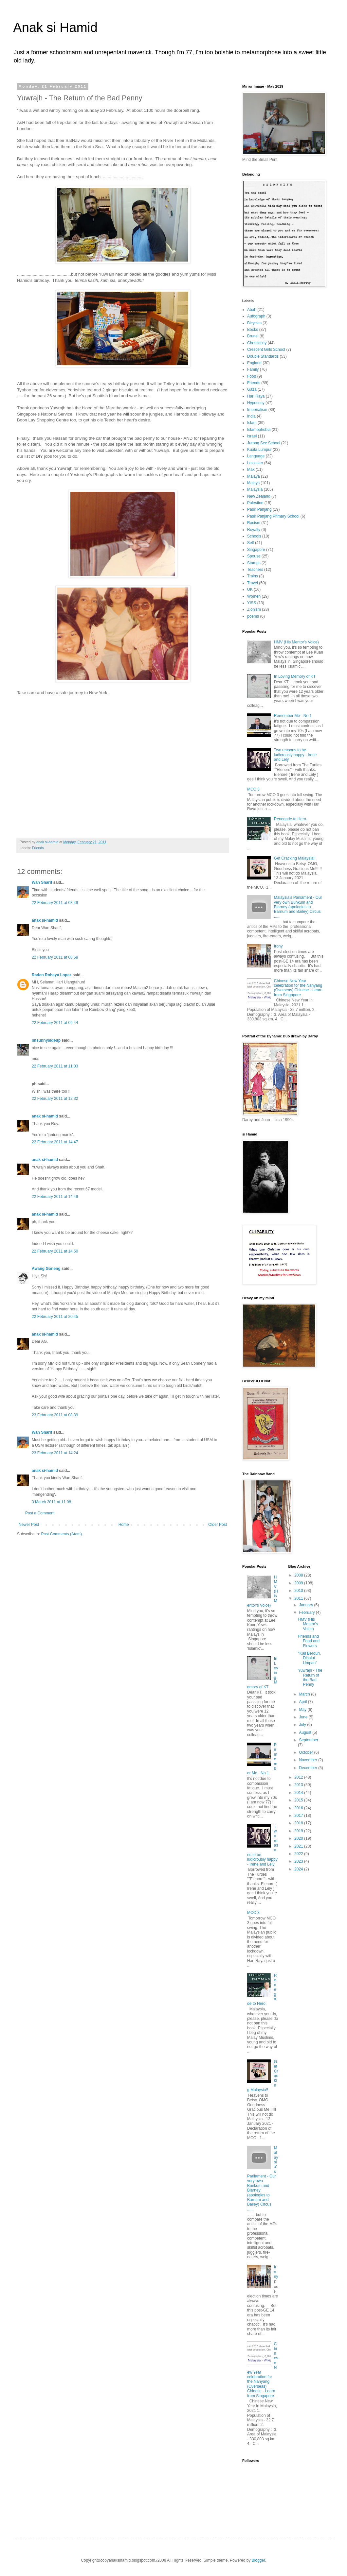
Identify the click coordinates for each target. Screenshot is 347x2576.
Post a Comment (39, 1513)
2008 (299, 1575)
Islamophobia (258, 429)
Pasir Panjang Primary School (273, 516)
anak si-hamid (45, 920)
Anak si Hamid (55, 27)
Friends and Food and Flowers (309, 1641)
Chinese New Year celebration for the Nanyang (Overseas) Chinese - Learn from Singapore (298, 988)
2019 (299, 1831)
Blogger (258, 2560)
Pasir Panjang (259, 509)
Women (254, 596)
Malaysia (255, 489)
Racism (253, 522)
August (305, 1732)
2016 (299, 1808)
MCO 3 (253, 789)
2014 (299, 1792)
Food (251, 376)
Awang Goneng (46, 1268)
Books (252, 329)
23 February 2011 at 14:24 (55, 1453)
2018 (299, 1823)
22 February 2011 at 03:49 (55, 902)
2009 (299, 1583)
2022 (299, 1853)
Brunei (253, 336)
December (308, 1768)
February (307, 1612)
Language (256, 456)
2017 (299, 1815)
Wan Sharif (42, 882)
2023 (299, 1861)
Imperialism (257, 409)
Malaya (253, 476)
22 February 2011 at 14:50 (55, 1251)
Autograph (256, 316)
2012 (299, 1777)
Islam (252, 422)
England (254, 363)
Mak (251, 469)
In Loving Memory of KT (295, 676)
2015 (299, 1800)
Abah (251, 309)
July (303, 1724)
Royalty (253, 529)
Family (253, 369)
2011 (299, 1598)
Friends (38, 848)
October (306, 1752)
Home (124, 1524)
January (306, 1605)
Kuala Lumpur (259, 449)
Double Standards (263, 356)
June (303, 1717)
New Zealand (258, 496)
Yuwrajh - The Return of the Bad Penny (310, 1677)
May (303, 1709)
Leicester (255, 463)
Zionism (254, 609)
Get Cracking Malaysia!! (295, 858)
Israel (252, 436)
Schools (254, 536)
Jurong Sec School (263, 443)
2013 (299, 1785)
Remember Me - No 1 (293, 715)
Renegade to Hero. (290, 819)
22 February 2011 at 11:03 (55, 1066)
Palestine (255, 503)
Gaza (252, 389)
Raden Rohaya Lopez (51, 975)
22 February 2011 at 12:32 (55, 1098)
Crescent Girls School (266, 349)
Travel (252, 583)
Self (250, 542)
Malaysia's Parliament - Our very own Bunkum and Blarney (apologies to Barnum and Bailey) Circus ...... (298, 907)
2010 (299, 1590)
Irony (278, 946)
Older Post (217, 1524)
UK (250, 589)
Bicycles (254, 323)
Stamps (254, 563)
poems (253, 616)
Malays (253, 483)
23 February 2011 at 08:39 (55, 1415)
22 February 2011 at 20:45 (55, 1316)
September (308, 1740)
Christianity (256, 343)
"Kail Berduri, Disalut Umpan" (309, 1658)
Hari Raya (256, 396)
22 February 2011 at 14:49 (55, 1196)
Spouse (254, 556)
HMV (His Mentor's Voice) (296, 642)
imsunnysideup (46, 1040)
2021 (299, 1846)
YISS (251, 603)
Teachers (255, 569)
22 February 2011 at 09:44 (55, 1022)
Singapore (256, 549)
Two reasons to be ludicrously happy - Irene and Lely (295, 755)
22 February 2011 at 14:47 (55, 1142)
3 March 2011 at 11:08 (51, 1502)
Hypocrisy (256, 403)
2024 (299, 1869)
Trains (252, 576)
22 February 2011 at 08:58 (55, 957)
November (308, 1760)
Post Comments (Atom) (61, 1534)
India (251, 416)
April (303, 1701)
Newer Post (29, 1524)
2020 (299, 1838)
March (305, 1694)
